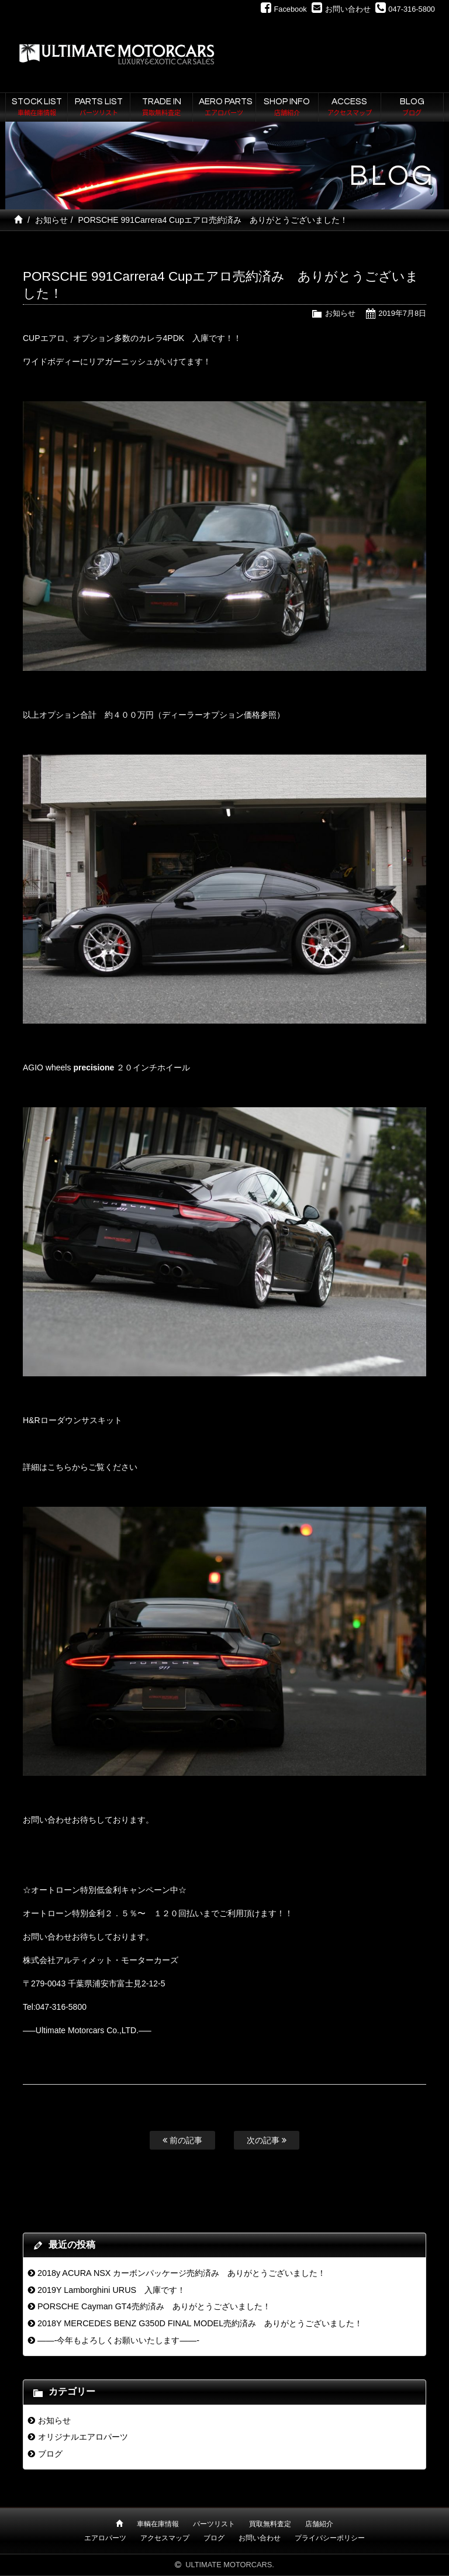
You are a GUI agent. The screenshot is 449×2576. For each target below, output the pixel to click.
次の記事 (266, 2140)
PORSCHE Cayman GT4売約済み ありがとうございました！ (154, 2306)
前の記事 (182, 2140)
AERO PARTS (226, 108)
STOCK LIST (37, 108)
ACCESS (349, 108)
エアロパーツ (105, 2538)
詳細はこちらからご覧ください (80, 1467)
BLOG (412, 108)
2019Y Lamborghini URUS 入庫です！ (111, 2290)
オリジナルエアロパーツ (83, 2436)
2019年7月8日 (402, 313)
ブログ (50, 2453)
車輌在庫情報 (158, 2524)
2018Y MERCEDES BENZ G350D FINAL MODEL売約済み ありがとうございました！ (199, 2323)
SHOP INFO (287, 108)
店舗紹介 (319, 2524)
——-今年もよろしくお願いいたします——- (118, 2340)
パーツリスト (214, 2524)
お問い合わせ (260, 2538)
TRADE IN (161, 108)
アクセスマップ (164, 2538)
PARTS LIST (99, 108)
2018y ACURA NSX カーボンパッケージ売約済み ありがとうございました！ (181, 2273)
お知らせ (51, 220)
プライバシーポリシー (330, 2538)
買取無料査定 (270, 2524)
